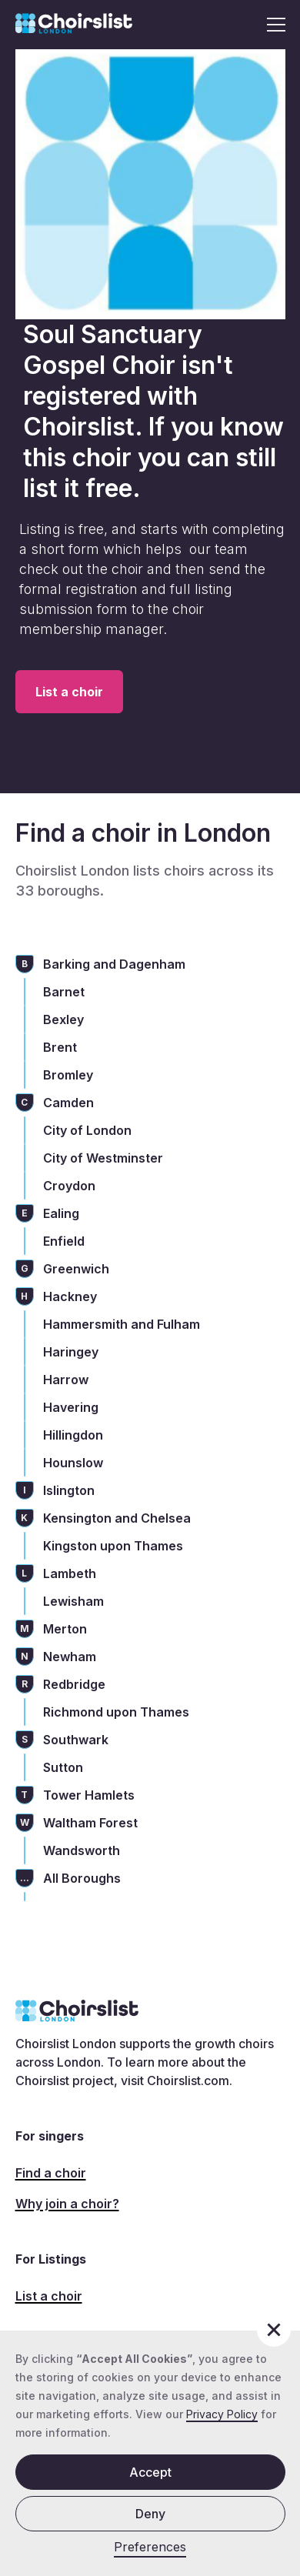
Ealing (61, 1213)
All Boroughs (82, 1878)
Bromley (68, 1075)
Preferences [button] (150, 2546)
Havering (70, 1407)
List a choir (69, 691)
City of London (87, 1130)
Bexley (63, 1019)
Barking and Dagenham (114, 964)
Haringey (70, 1352)
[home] (73, 24)
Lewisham (73, 1601)
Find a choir (50, 2173)
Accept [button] (150, 2472)
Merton (65, 1629)
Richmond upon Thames (116, 1712)
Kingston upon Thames (113, 1545)
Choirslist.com (188, 2080)
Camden (68, 1102)
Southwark (75, 1739)
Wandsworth (81, 1850)
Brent (60, 1047)
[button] (271, 24)
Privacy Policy (222, 2414)
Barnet (64, 991)
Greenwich (76, 1268)
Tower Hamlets (89, 1795)
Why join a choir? (67, 2203)
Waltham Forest (90, 1822)
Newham (69, 1656)
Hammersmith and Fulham (121, 1324)
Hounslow (73, 1462)
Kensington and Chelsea (117, 1518)
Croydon (69, 1185)
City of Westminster (103, 1158)
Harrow (65, 1379)
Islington (69, 1490)
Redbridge (74, 1684)
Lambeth (69, 1573)
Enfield (64, 1241)
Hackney (70, 1296)
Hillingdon (73, 1435)
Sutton (63, 1767)
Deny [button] (150, 2513)
